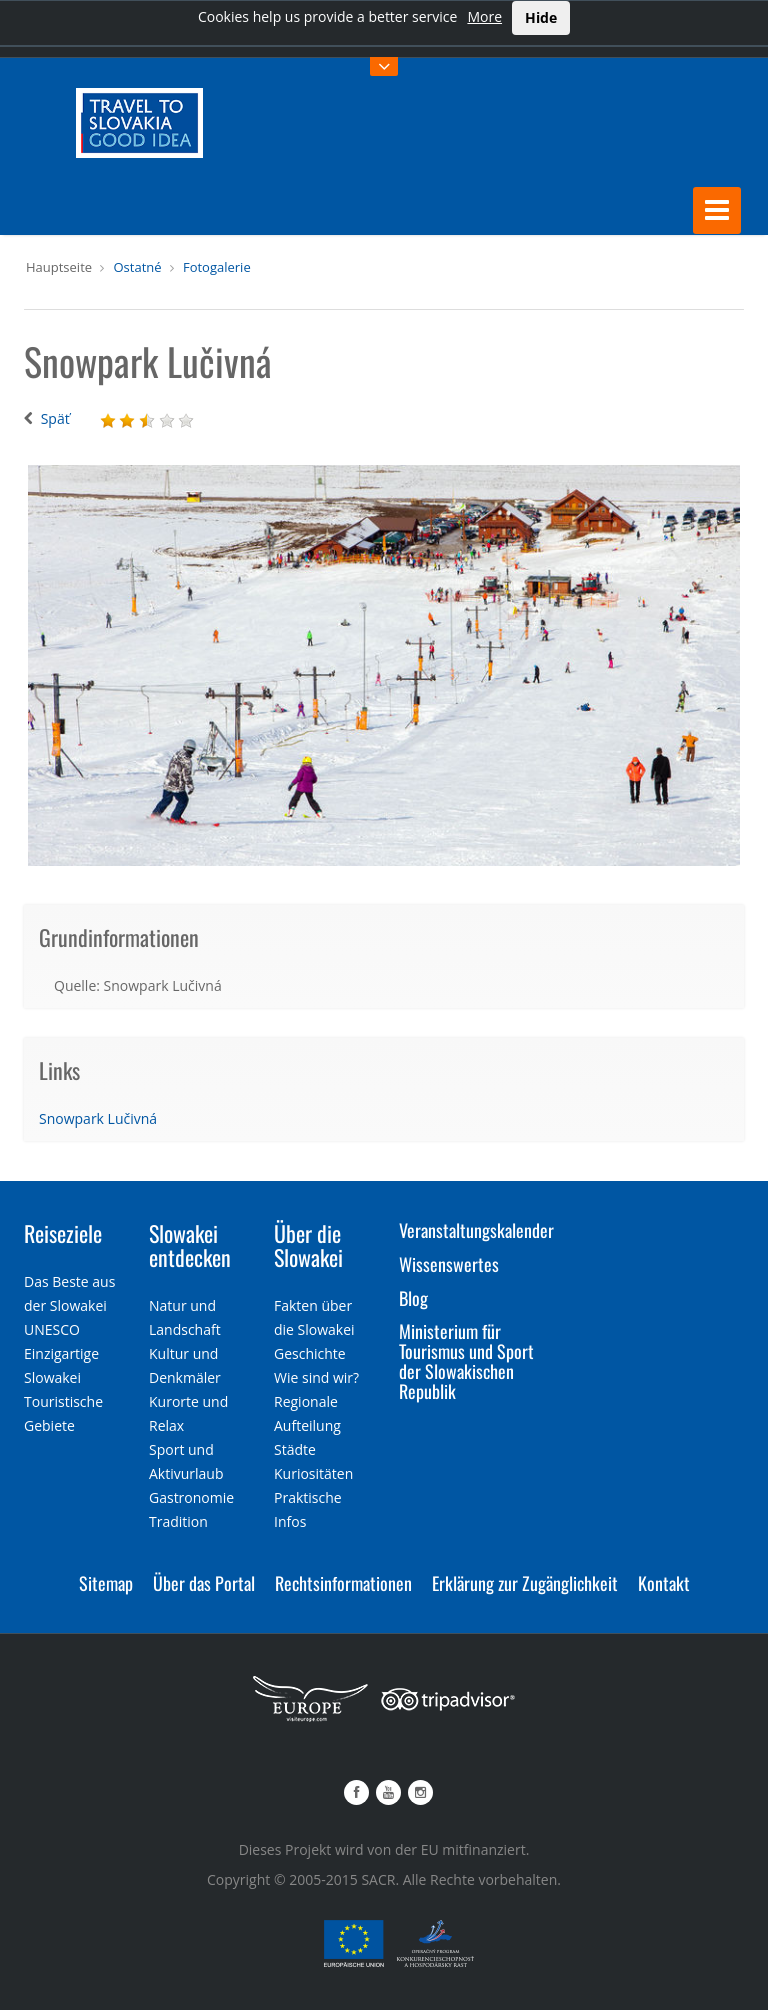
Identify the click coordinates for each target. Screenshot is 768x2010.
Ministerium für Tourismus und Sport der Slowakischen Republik (466, 1360)
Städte (295, 1449)
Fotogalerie (217, 266)
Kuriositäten (313, 1473)
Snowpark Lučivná (98, 1117)
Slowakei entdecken (190, 1244)
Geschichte (310, 1353)
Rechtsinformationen (343, 1583)
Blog (413, 1297)
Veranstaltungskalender (476, 1229)
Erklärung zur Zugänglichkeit (525, 1583)
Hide (541, 17)
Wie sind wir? (316, 1377)
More (484, 16)
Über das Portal (204, 1583)
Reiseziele (63, 1232)
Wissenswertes (449, 1263)
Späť (55, 418)
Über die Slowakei (308, 1244)
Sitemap (106, 1583)
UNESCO (52, 1329)
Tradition (178, 1521)
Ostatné (137, 266)
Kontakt (664, 1583)
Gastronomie (191, 1497)
